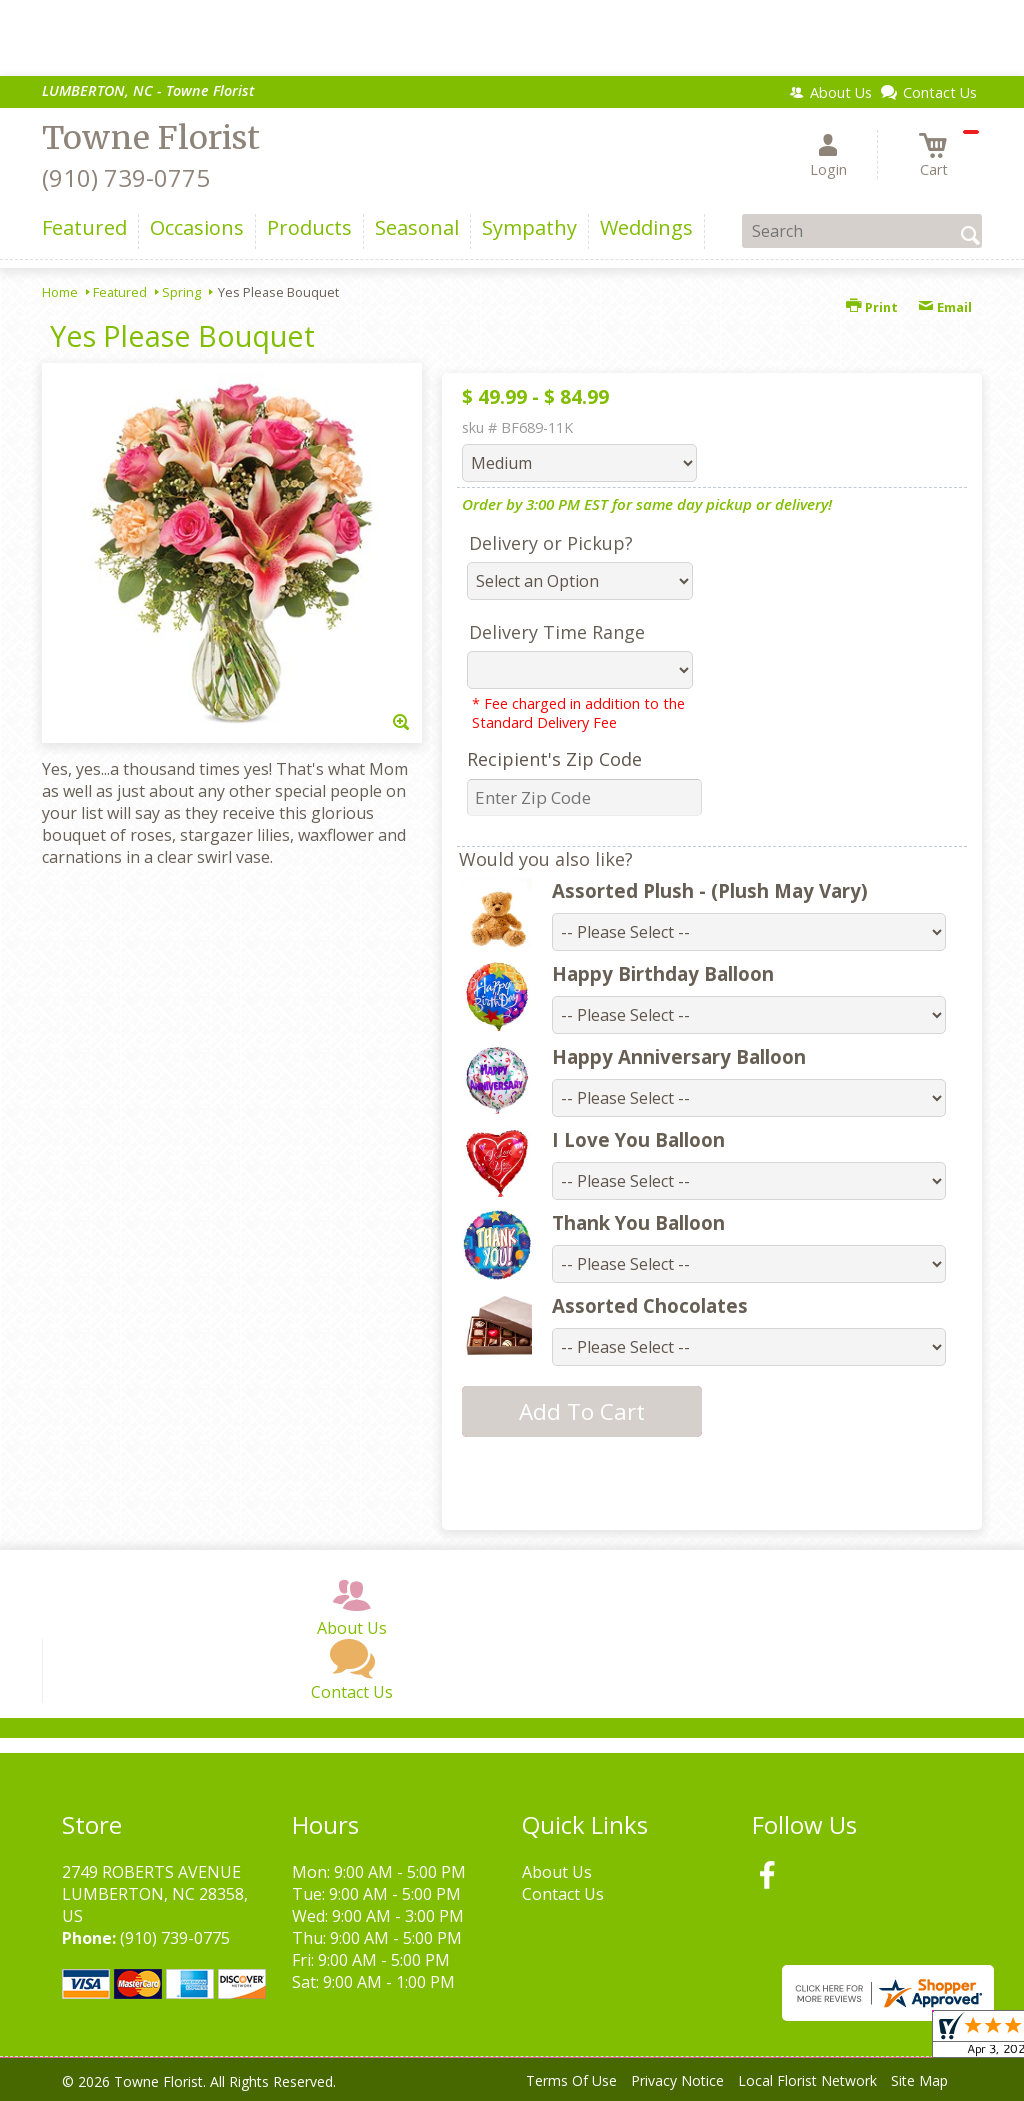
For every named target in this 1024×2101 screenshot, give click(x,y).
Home (60, 292)
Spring (181, 292)
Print (872, 307)
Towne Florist (151, 138)
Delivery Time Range (557, 632)
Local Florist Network (807, 2080)
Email (945, 307)
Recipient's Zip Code (554, 759)
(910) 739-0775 (126, 177)
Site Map (919, 2080)
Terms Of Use (571, 2080)
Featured (120, 292)
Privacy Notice (677, 2080)
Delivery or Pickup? (551, 543)
